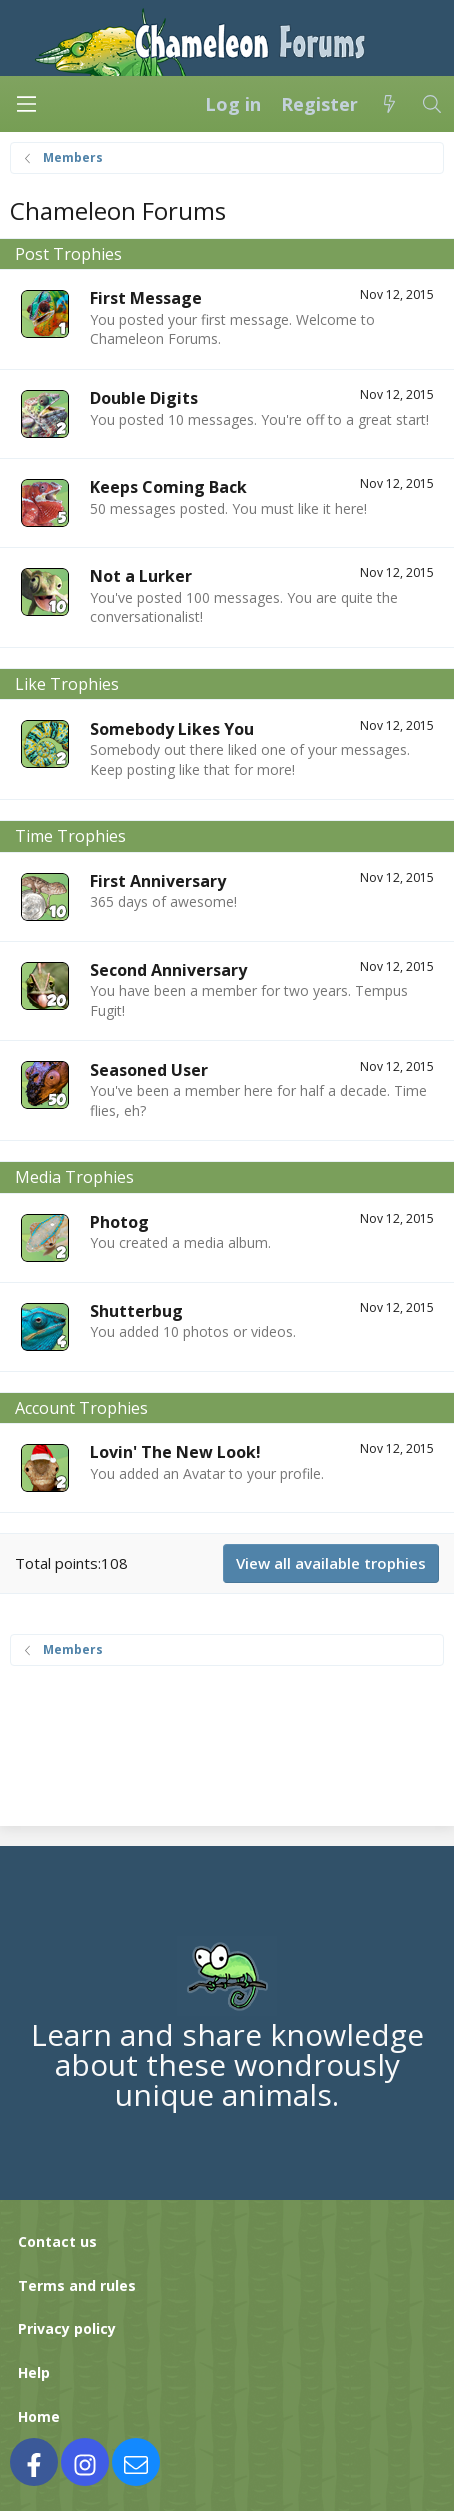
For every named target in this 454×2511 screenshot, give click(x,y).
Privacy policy (67, 2328)
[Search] (432, 104)
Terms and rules (77, 2285)
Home (39, 2416)
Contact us (57, 2241)
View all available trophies (331, 1563)
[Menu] (26, 104)
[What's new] (389, 104)
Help (34, 2372)
